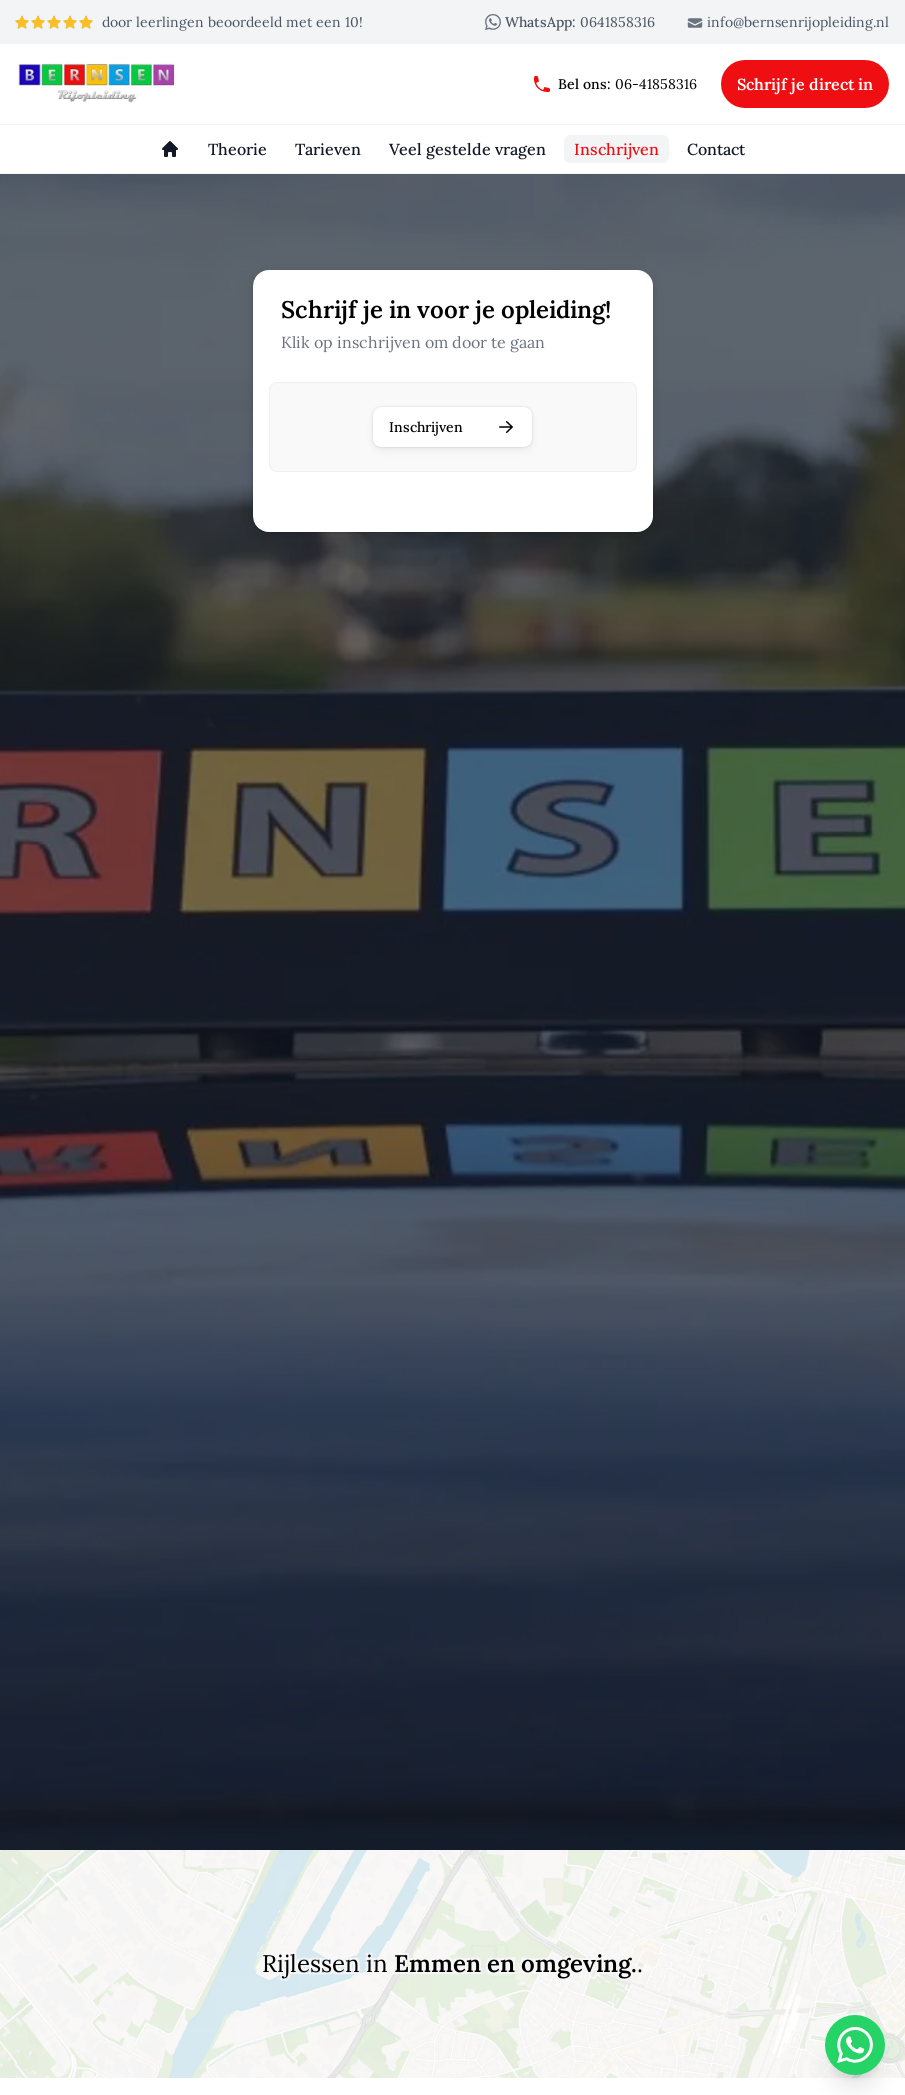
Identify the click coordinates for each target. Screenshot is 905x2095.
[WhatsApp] (855, 2045)
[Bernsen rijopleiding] (112, 84)
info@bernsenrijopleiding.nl (788, 22)
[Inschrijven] (616, 149)
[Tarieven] (328, 149)
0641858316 (570, 22)
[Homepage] (170, 149)
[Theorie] (237, 149)
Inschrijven (452, 427)
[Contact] (716, 149)
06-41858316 (614, 84)
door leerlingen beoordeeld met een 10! (188, 22)
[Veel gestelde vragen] (467, 149)
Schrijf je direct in (805, 84)
